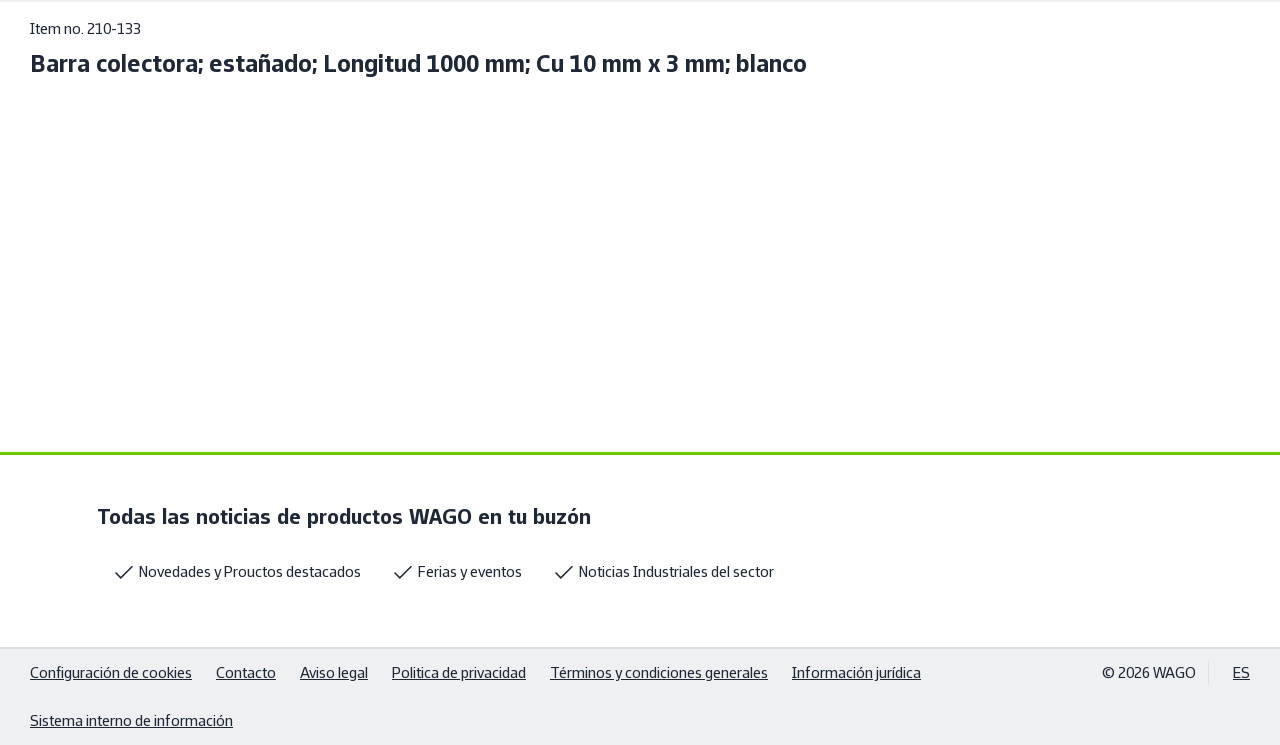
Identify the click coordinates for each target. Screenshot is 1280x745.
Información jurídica (856, 672)
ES (1241, 672)
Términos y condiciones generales (659, 672)
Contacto (246, 672)
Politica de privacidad (459, 672)
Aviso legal (334, 672)
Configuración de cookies (111, 672)
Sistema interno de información (131, 720)
